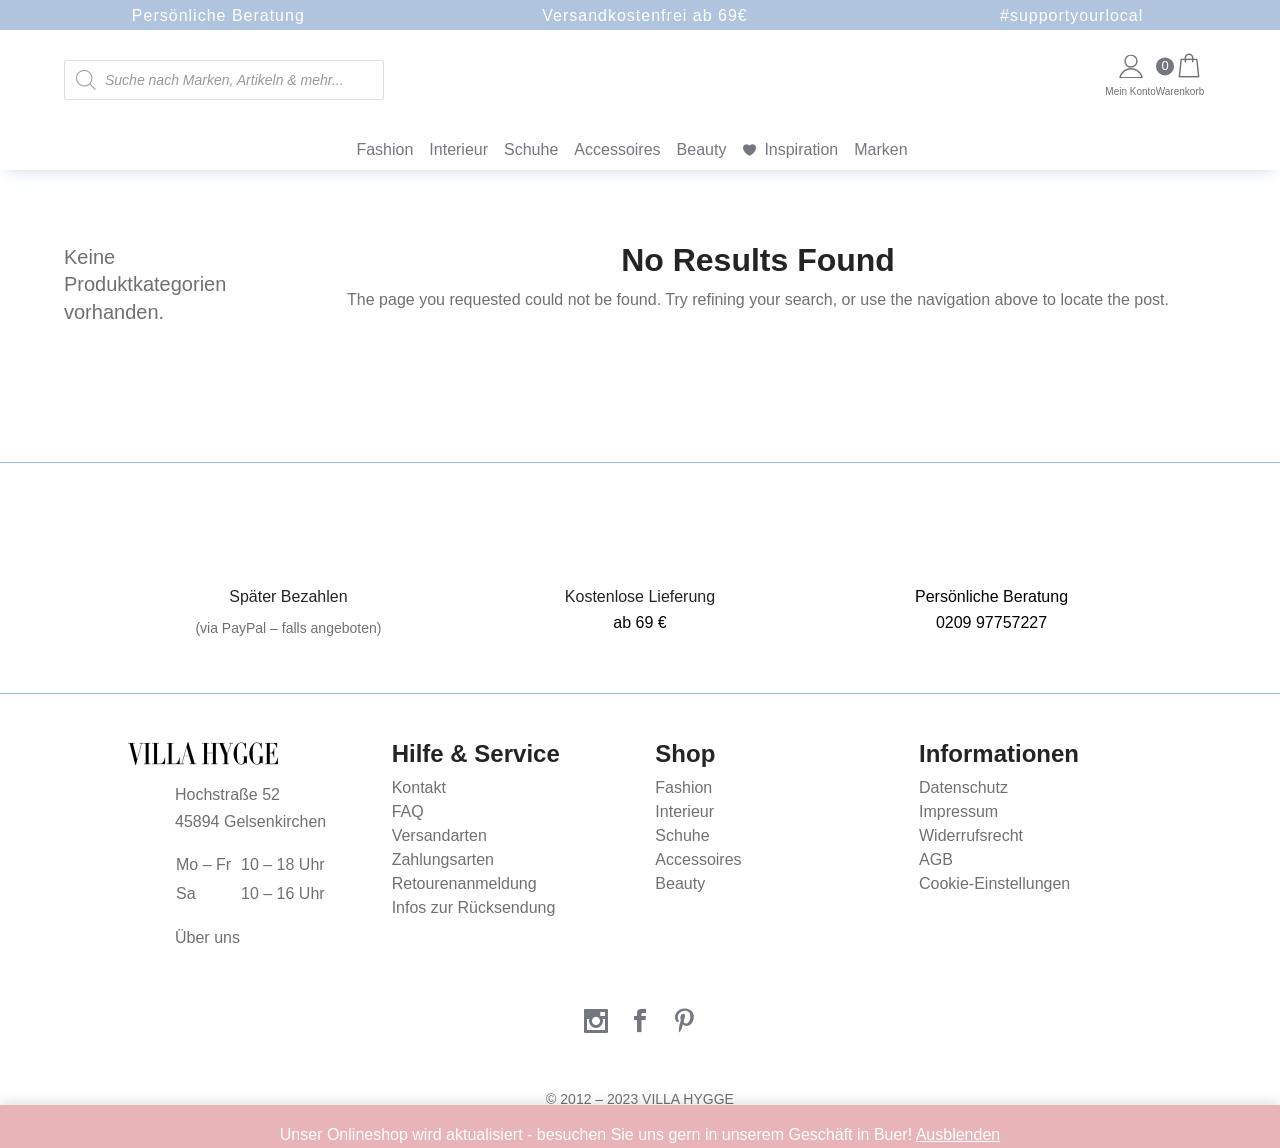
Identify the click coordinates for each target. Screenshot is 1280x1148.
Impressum (958, 811)
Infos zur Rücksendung (474, 907)
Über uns (207, 937)
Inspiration (801, 149)
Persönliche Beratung (218, 15)
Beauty (702, 149)
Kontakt (419, 787)
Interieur (458, 149)
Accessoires (617, 149)
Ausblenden (958, 1134)
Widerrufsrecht (971, 835)
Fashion (384, 149)
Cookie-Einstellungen (994, 883)
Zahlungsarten (443, 859)
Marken (880, 149)
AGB (936, 859)
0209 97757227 (991, 622)
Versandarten (439, 835)
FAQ (408, 811)
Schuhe (531, 149)
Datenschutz (963, 787)
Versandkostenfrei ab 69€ (644, 15)
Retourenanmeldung (464, 883)
